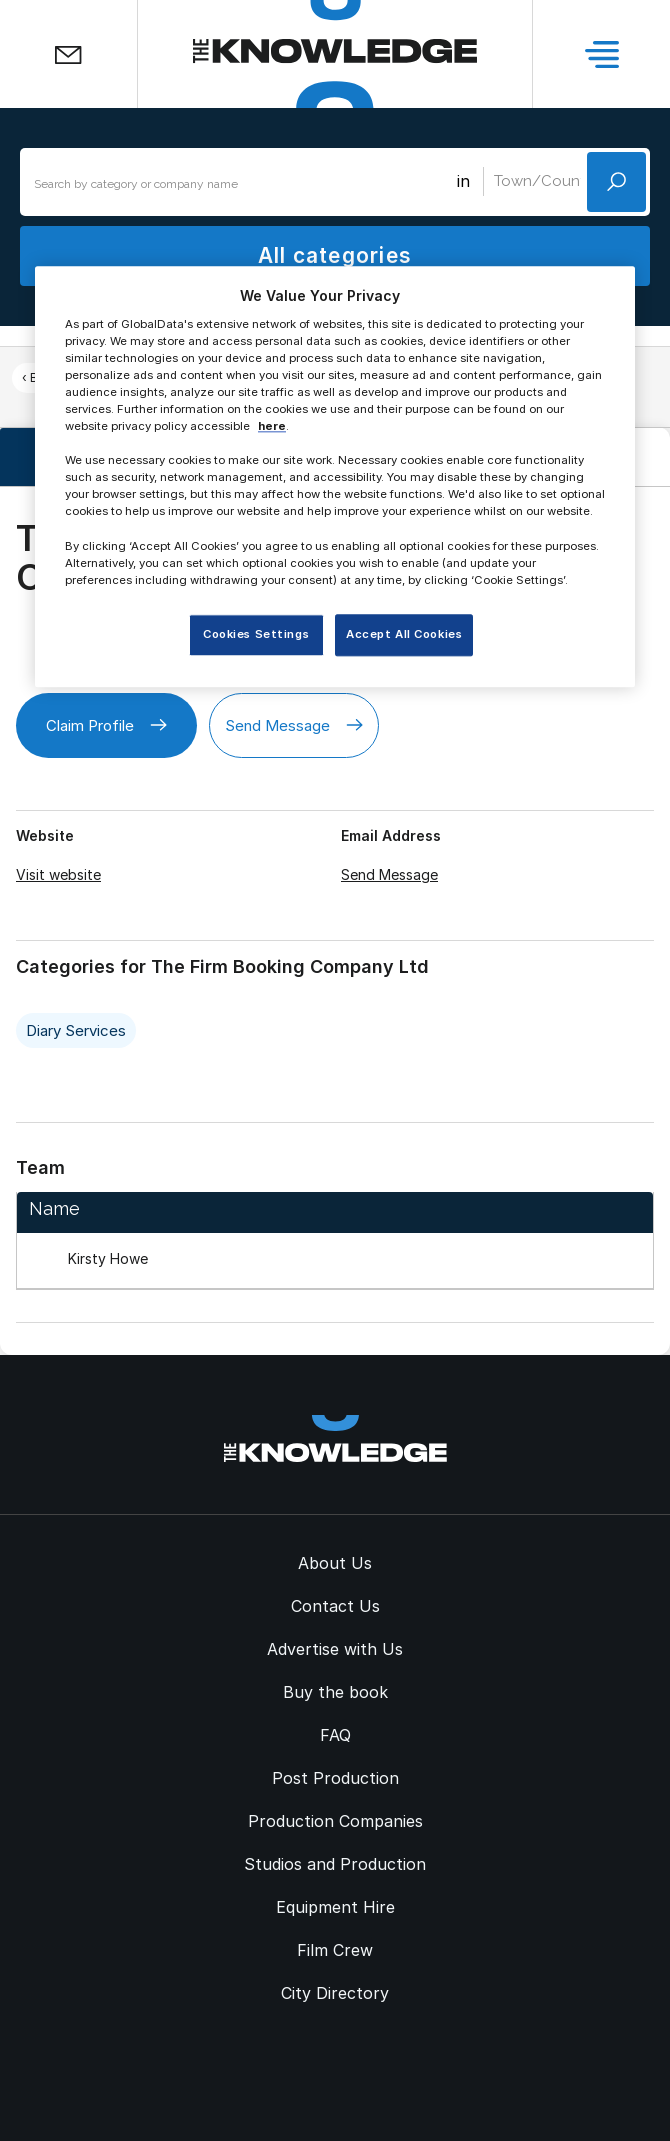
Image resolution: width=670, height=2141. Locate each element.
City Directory (335, 1993)
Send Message (294, 725)
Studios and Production (335, 1864)
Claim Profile (106, 725)
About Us (335, 1563)
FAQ (335, 1735)
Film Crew (335, 1950)
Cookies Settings (256, 634)
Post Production (335, 1778)
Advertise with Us (335, 1649)
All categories (335, 255)
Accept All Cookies (404, 634)
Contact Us (335, 1606)
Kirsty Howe (108, 1258)
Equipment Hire (335, 1907)
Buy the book (335, 1692)
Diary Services (76, 1030)
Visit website (58, 874)
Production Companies (335, 1821)
